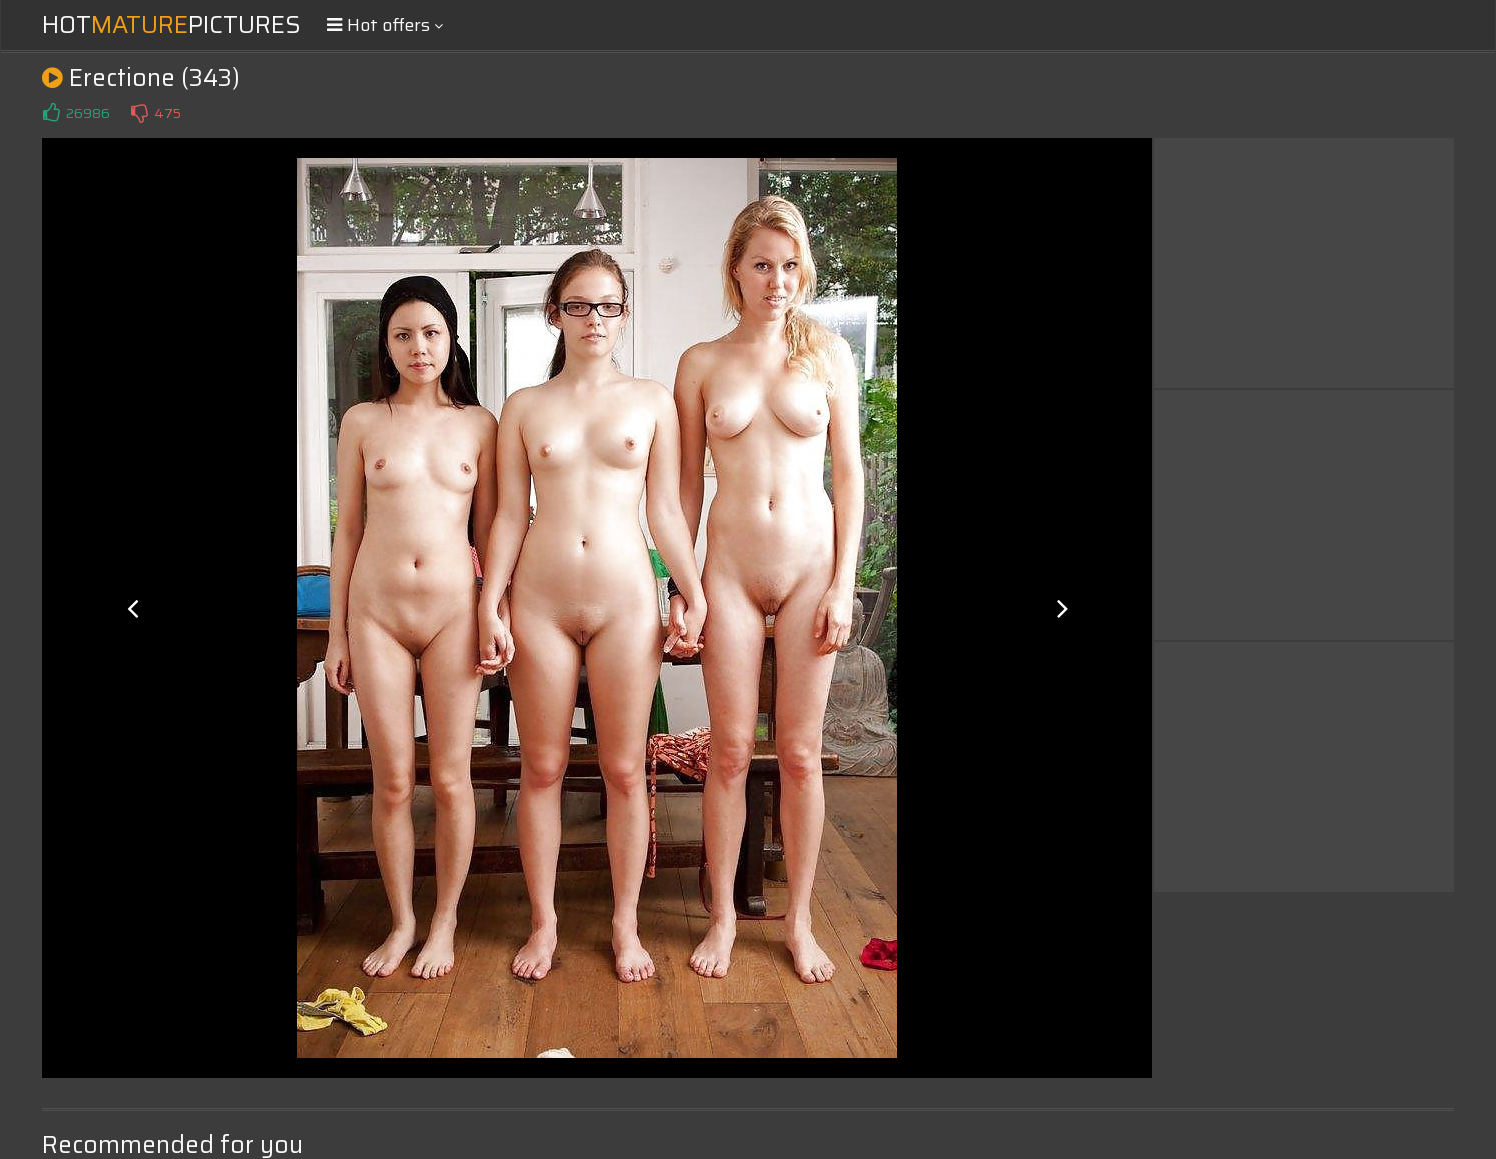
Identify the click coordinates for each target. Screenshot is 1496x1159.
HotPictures (171, 25)
